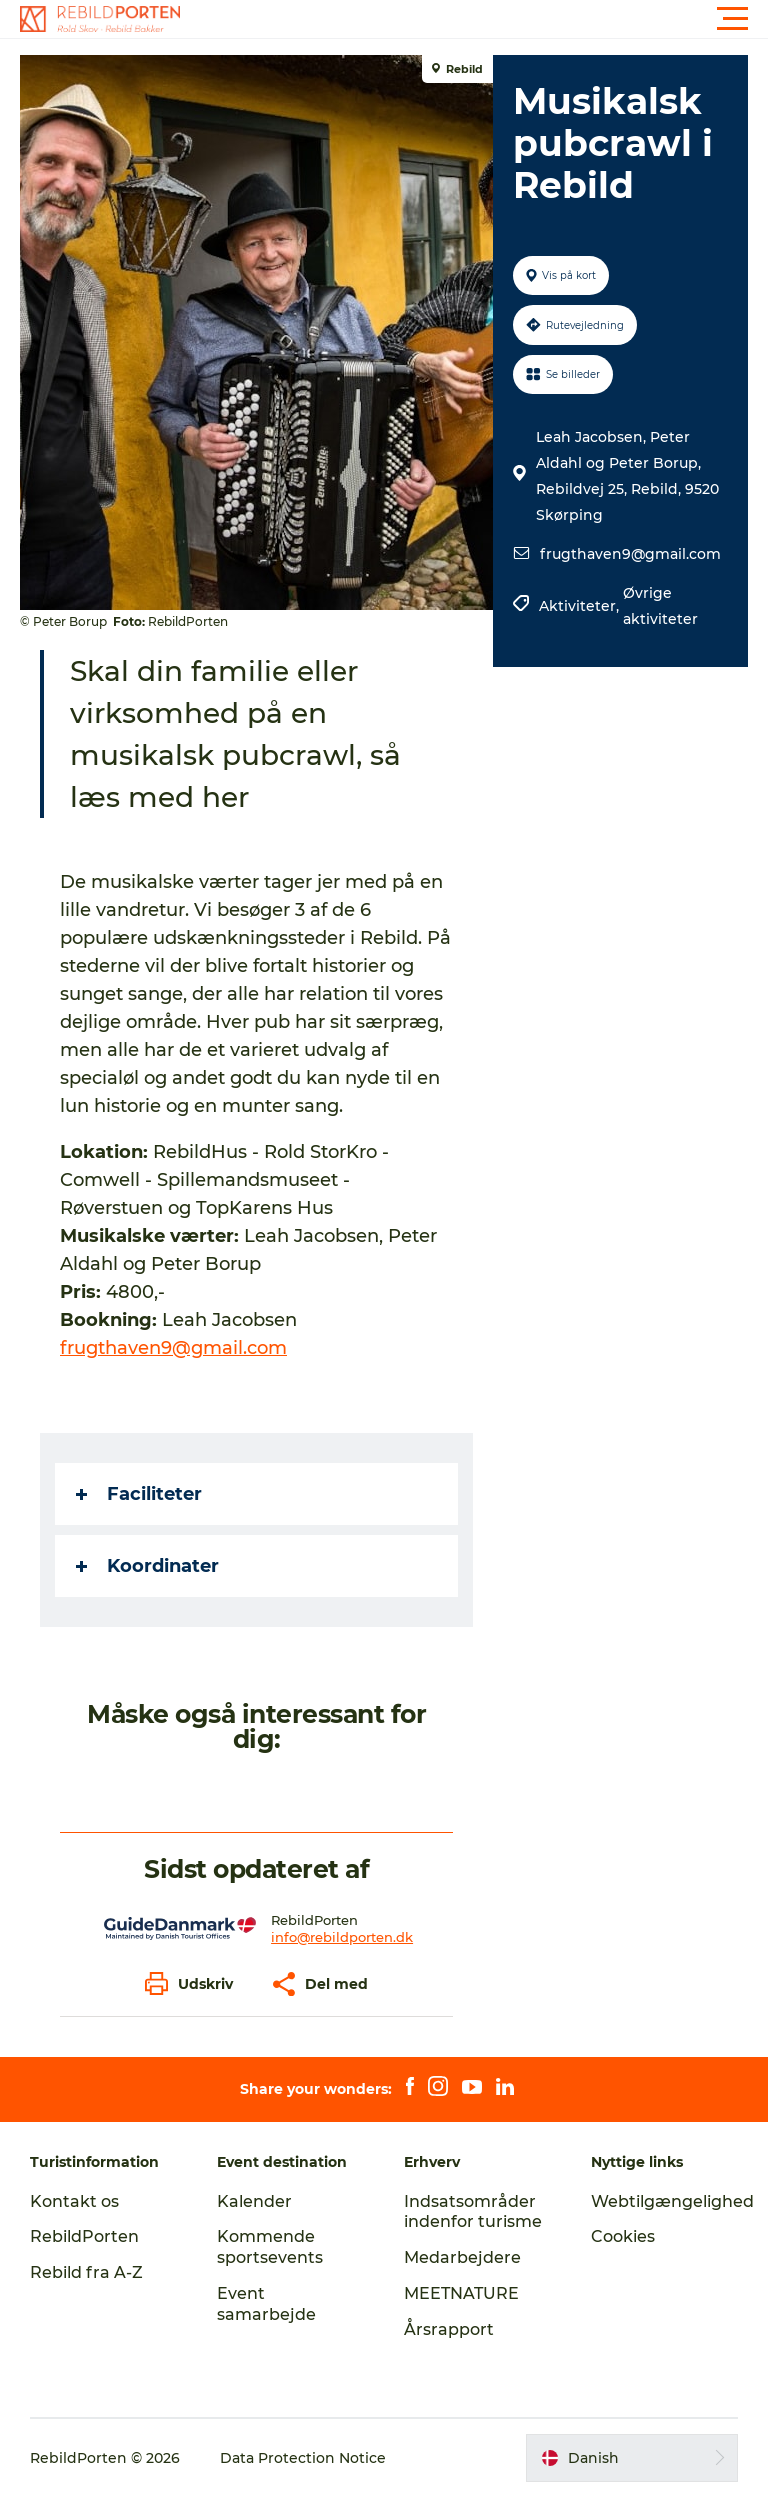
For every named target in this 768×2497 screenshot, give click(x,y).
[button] (474, 19)
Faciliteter (139, 1494)
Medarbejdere (462, 2257)
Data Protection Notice (303, 2458)
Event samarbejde (266, 2304)
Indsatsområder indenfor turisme (473, 2212)
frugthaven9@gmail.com (630, 554)
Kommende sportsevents (270, 2247)
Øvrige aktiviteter (660, 606)
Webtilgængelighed (672, 2201)
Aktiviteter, (581, 606)
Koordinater (147, 1566)
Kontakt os (74, 2201)
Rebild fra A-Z (86, 2272)
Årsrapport (449, 2329)
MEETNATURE (461, 2293)
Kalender (254, 2201)
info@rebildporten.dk (342, 1937)
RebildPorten (84, 2236)
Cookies (623, 2236)
